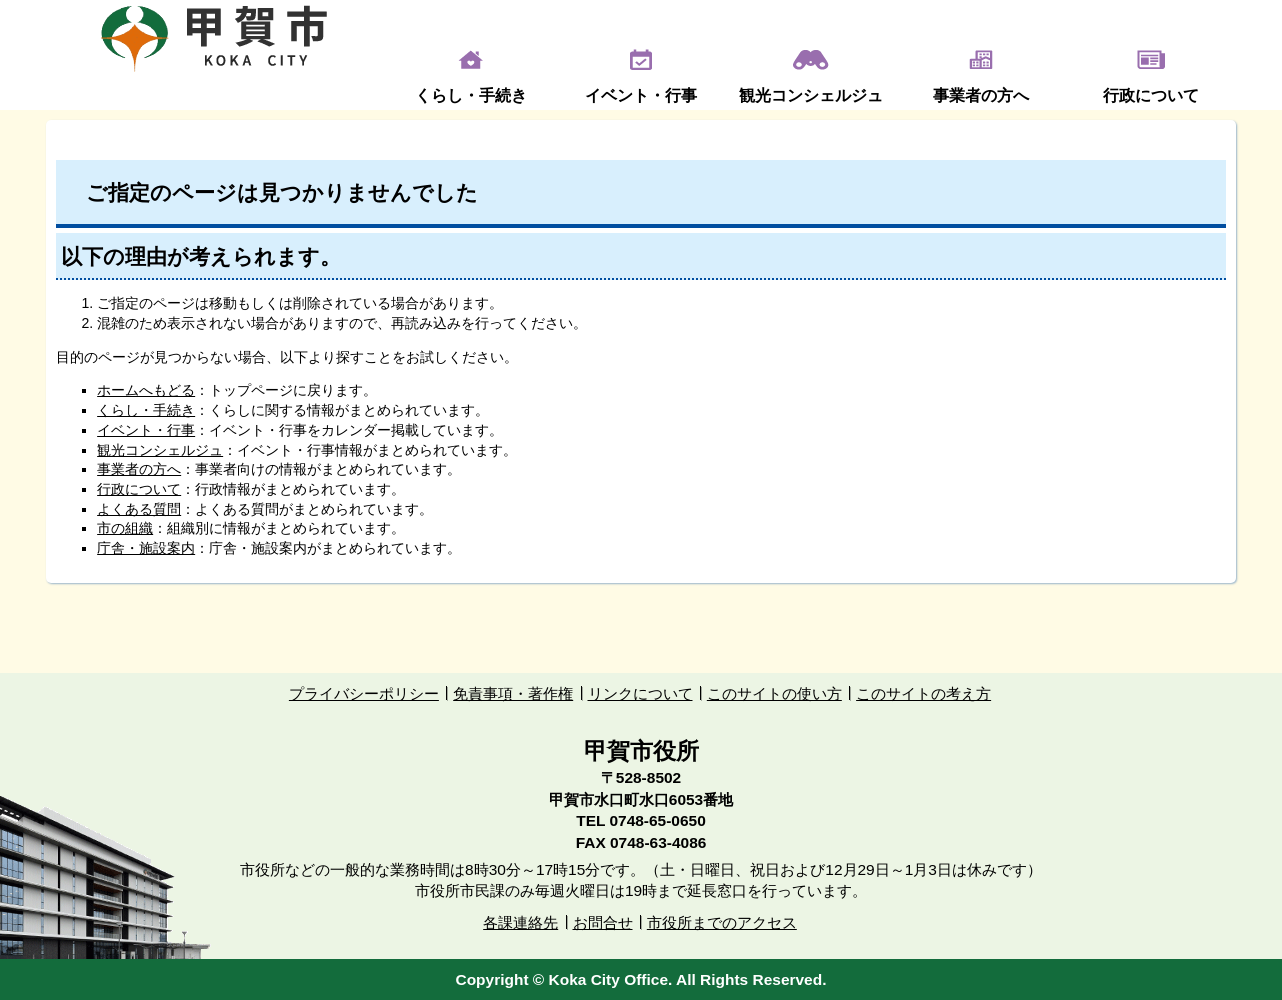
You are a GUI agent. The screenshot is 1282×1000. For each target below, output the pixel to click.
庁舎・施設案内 (146, 548)
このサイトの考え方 (923, 693)
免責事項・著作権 (513, 693)
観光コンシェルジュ (811, 95)
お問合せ (603, 922)
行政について (1151, 95)
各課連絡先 (520, 922)
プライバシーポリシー (364, 693)
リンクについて (640, 693)
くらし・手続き (471, 95)
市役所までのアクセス (722, 922)
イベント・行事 (641, 95)
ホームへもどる (146, 390)
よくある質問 (139, 509)
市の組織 (125, 528)
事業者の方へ (981, 95)
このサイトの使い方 (774, 693)
